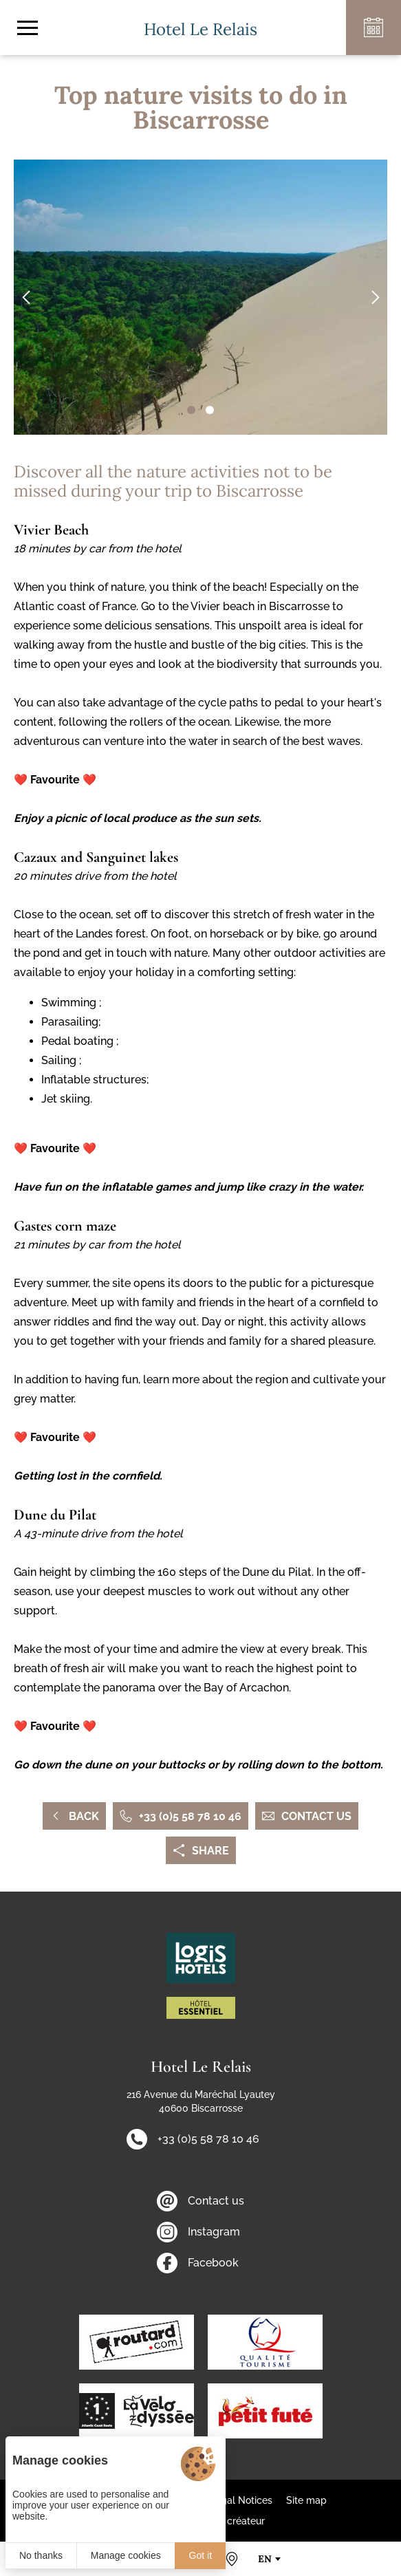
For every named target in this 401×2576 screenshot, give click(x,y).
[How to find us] (232, 2559)
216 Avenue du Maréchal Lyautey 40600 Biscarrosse (201, 2101)
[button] (191, 410)
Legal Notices (241, 2500)
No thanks (41, 2555)
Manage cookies (126, 2555)
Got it (200, 2555)
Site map (306, 2500)
